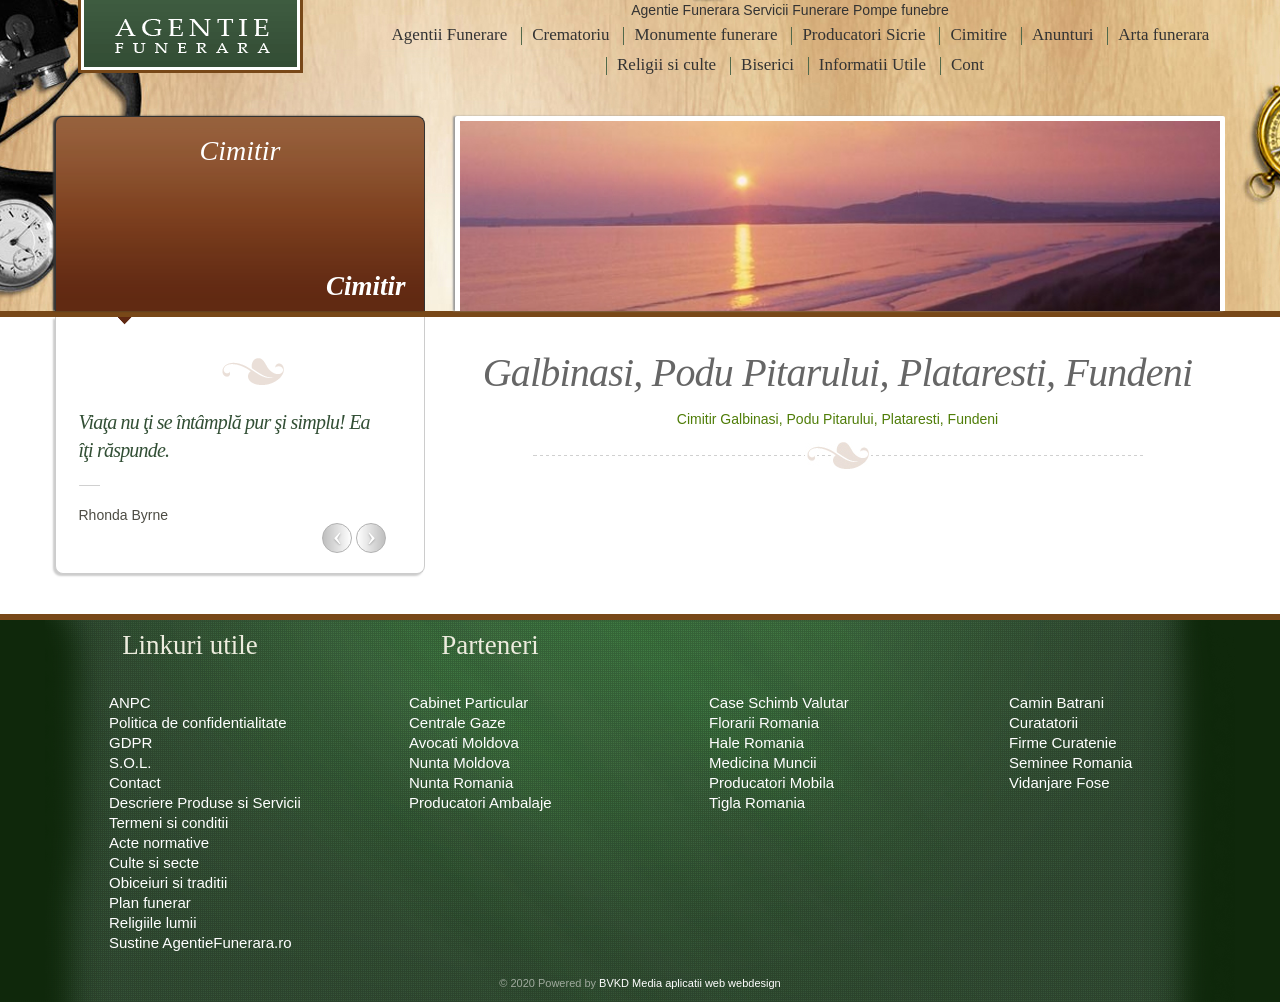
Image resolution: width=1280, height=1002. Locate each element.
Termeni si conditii (168, 822)
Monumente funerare (705, 34)
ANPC (130, 702)
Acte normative (159, 842)
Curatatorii (1043, 722)
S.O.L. (130, 762)
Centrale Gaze (457, 722)
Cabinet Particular (468, 702)
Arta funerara (1163, 34)
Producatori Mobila (771, 782)
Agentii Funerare (450, 34)
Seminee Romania (1070, 762)
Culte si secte (154, 862)
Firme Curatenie (1063, 742)
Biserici (767, 64)
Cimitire (978, 34)
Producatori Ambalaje (480, 802)
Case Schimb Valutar (779, 702)
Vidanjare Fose (1059, 782)
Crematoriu (570, 34)
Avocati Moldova (464, 742)
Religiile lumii (153, 922)
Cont (967, 64)
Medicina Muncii (763, 762)
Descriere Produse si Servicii (205, 802)
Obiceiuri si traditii (168, 882)
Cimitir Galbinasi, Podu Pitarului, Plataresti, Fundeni (837, 419)
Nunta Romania (461, 782)
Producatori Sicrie (863, 34)
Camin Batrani (1056, 702)
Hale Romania (756, 742)
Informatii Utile (872, 64)
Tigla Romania (757, 802)
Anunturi (1062, 34)
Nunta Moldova (459, 762)
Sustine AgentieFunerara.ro (200, 942)
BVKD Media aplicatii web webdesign (690, 983)
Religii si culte (666, 64)
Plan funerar (150, 902)
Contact (135, 782)
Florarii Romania (764, 722)
